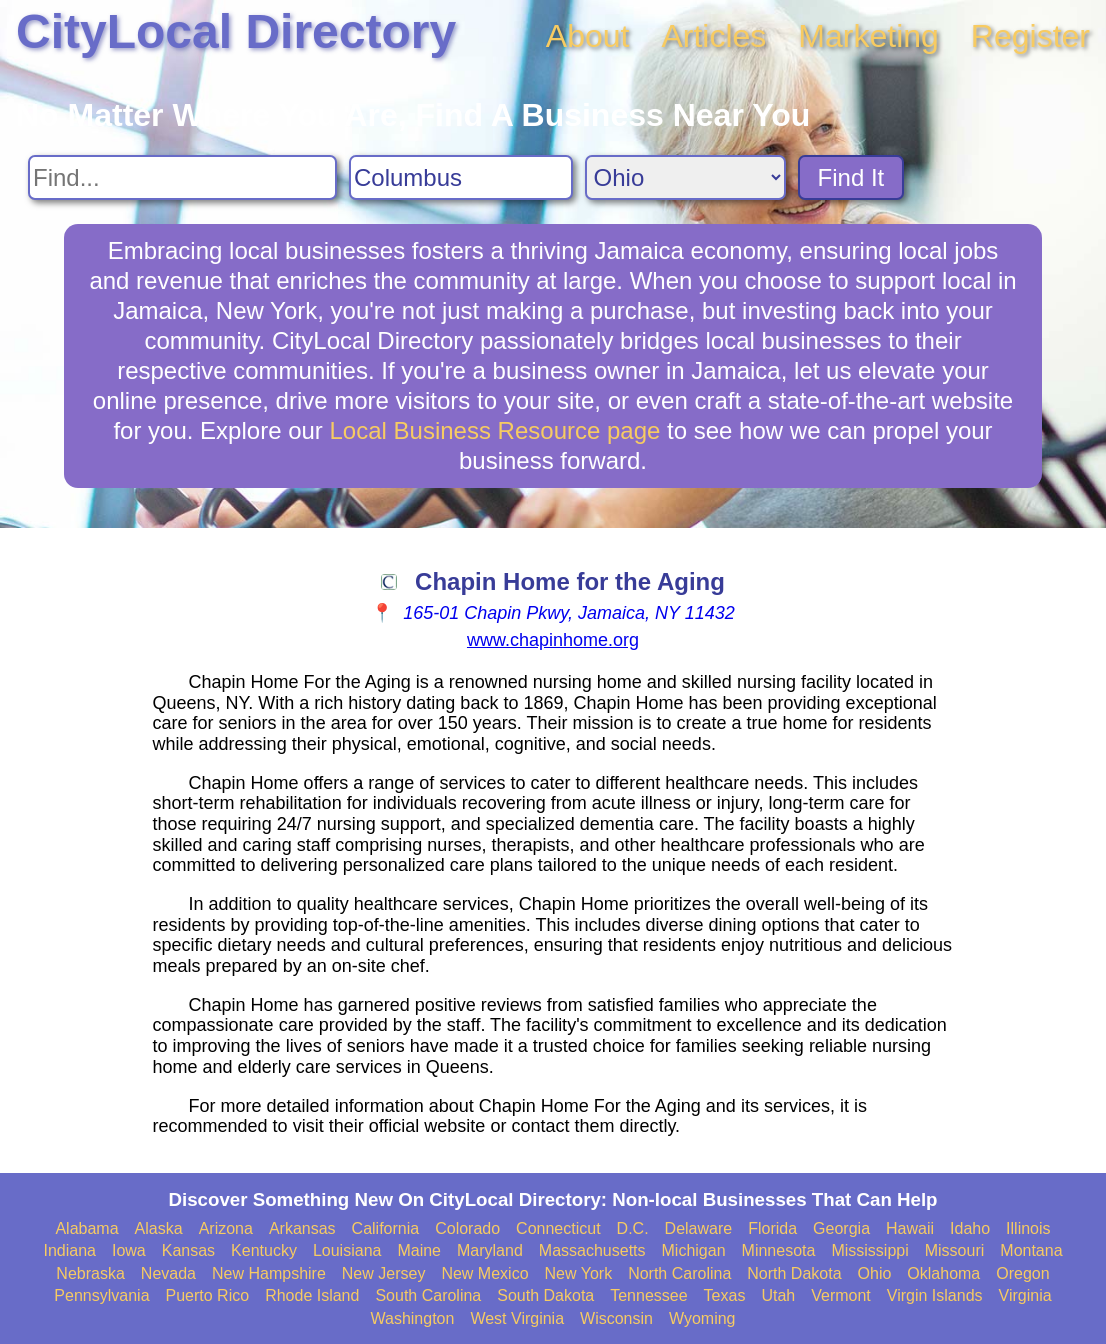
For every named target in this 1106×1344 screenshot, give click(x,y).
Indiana (69, 1250)
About (588, 36)
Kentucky (264, 1250)
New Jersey (384, 1273)
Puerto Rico (208, 1295)
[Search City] (461, 177)
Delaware (699, 1228)
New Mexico (484, 1273)
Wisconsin (616, 1318)
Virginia (1025, 1295)
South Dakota (545, 1295)
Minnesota (779, 1250)
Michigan (694, 1250)
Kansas (188, 1250)
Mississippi (869, 1250)
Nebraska (90, 1273)
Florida (772, 1228)
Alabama (86, 1228)
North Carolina (679, 1273)
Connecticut (558, 1228)
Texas (725, 1295)
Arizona (226, 1228)
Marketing (868, 36)
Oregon (1022, 1273)
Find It (851, 177)
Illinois (1028, 1228)
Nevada (168, 1273)
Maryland (490, 1250)
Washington (412, 1318)
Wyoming (702, 1318)
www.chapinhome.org (553, 640)
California (386, 1228)
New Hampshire (269, 1273)
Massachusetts (592, 1250)
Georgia (841, 1228)
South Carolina (428, 1295)
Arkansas (302, 1228)
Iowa (129, 1250)
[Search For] (182, 177)
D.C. (633, 1228)
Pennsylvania (101, 1295)
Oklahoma (943, 1273)
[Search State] (685, 177)
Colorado (467, 1228)
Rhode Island (312, 1295)
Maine (419, 1250)
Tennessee (648, 1295)
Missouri (955, 1250)
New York (579, 1273)
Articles (713, 36)
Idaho (970, 1228)
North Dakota (794, 1273)
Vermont (841, 1295)
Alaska (159, 1228)
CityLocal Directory (236, 31)
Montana (1031, 1250)
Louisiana (347, 1250)
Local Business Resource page (495, 430)
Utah (778, 1295)
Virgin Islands (935, 1295)
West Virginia (517, 1318)
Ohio (875, 1273)
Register (1030, 36)
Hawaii (910, 1228)
